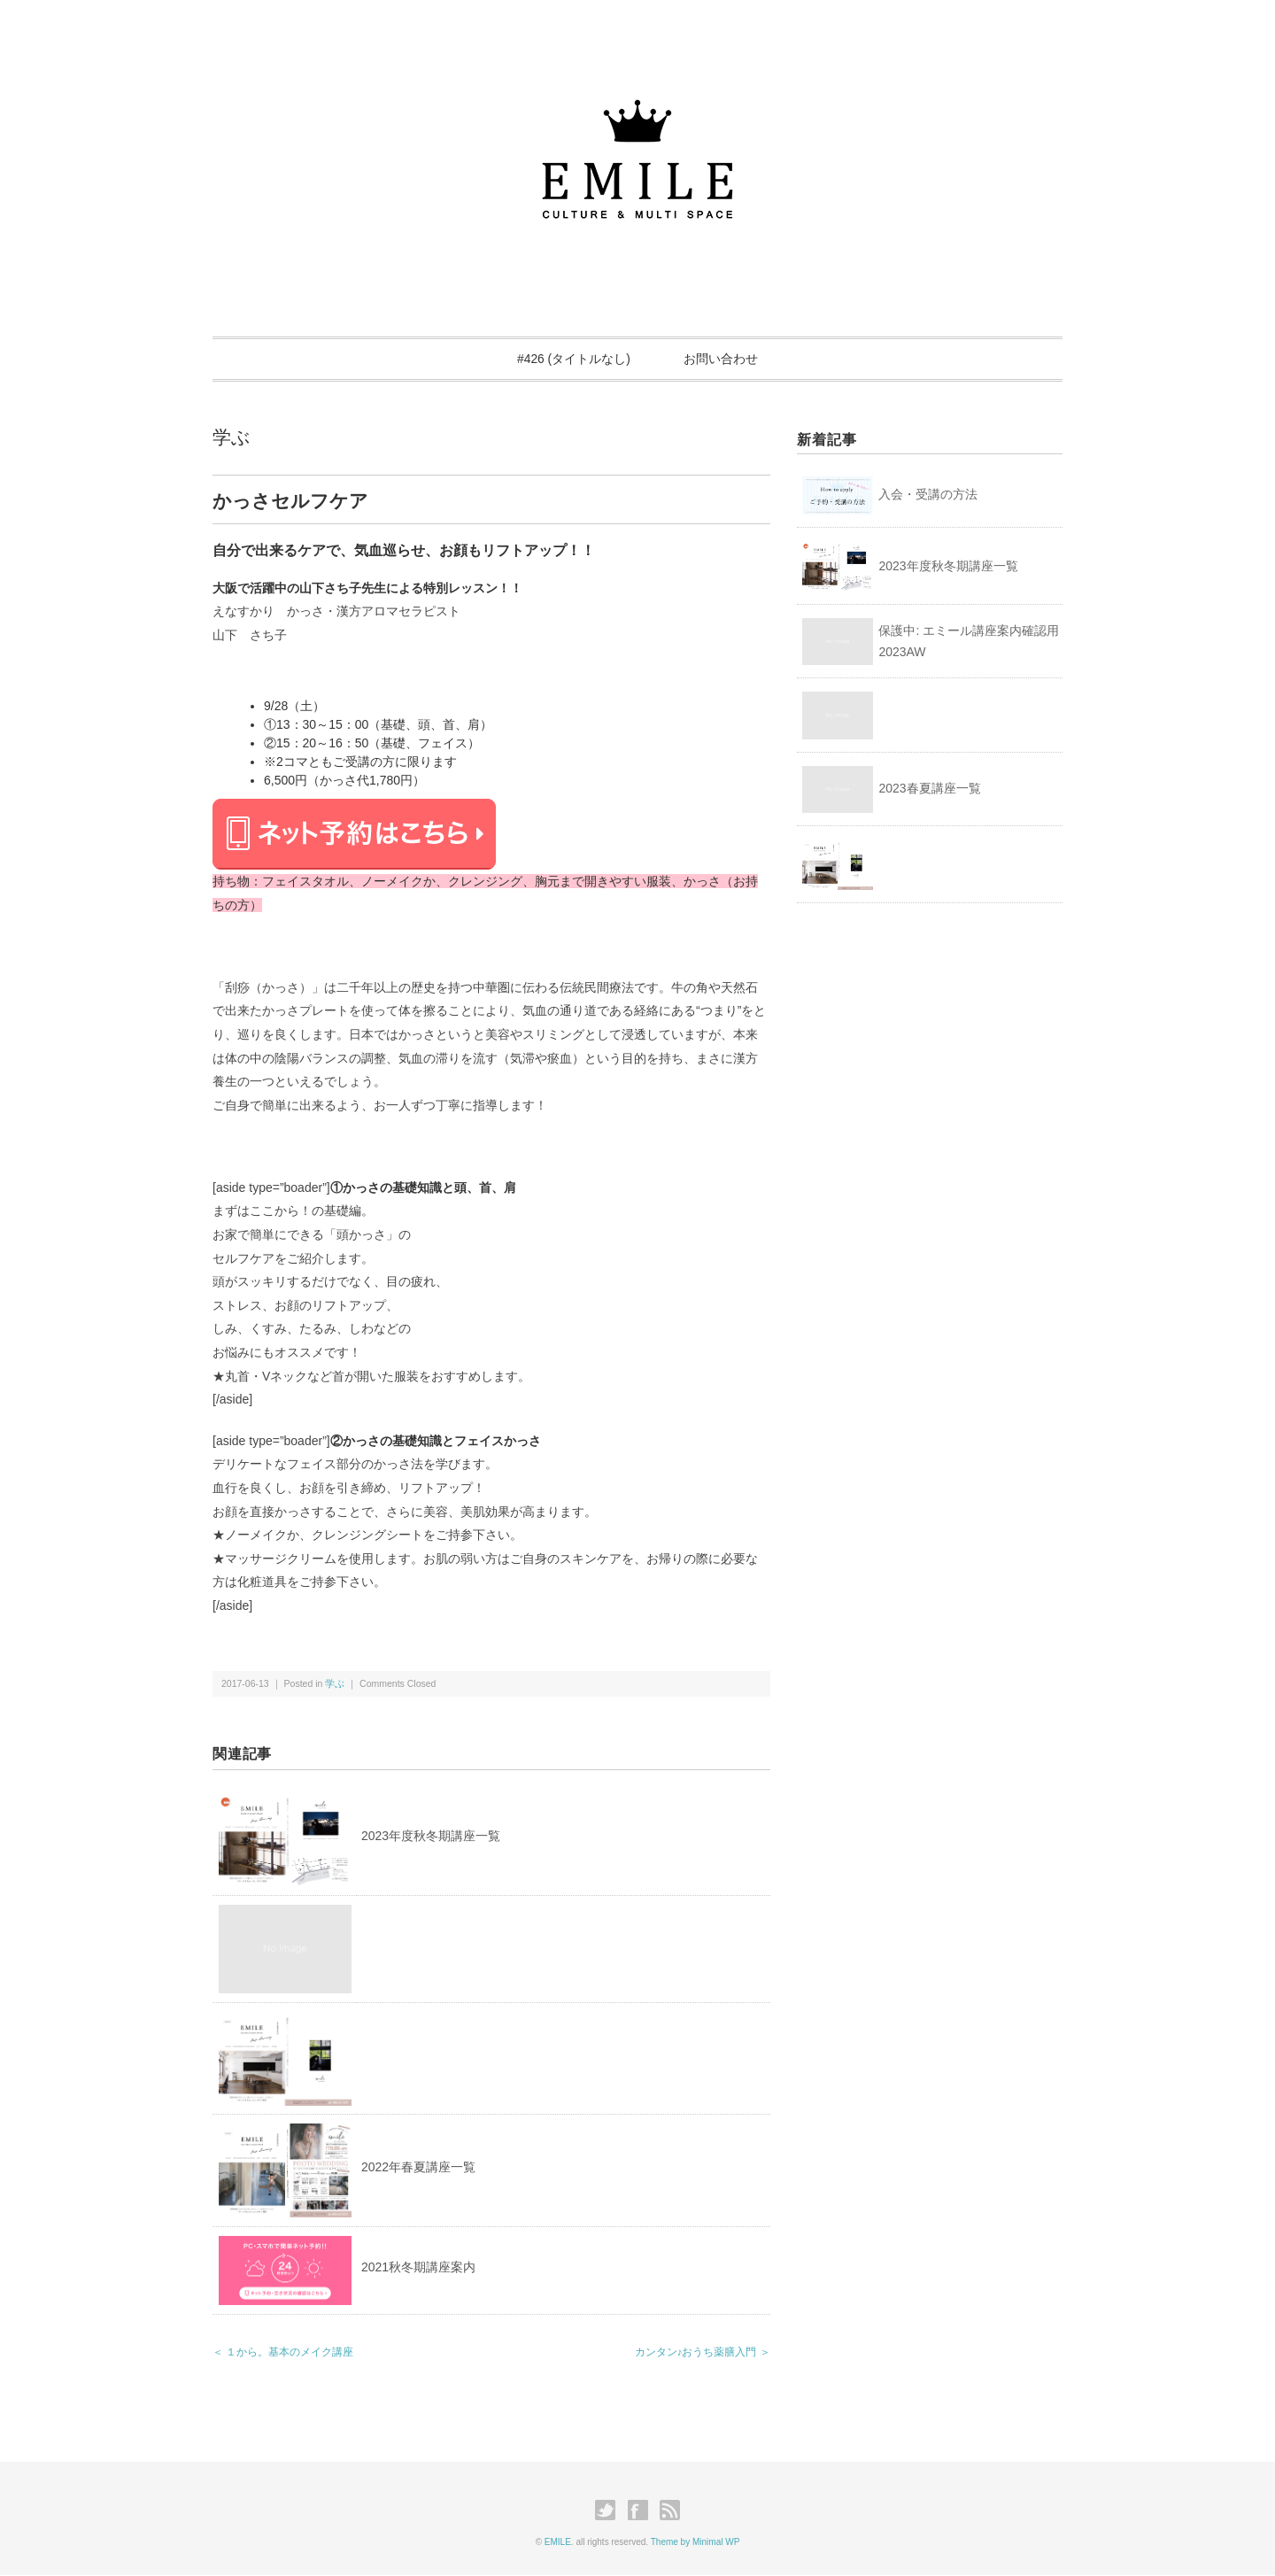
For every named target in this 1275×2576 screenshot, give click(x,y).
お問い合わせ (722, 359)
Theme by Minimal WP (695, 2542)
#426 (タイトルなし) (572, 359)
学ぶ (231, 437)
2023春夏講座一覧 (929, 789)
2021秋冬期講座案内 (418, 2267)
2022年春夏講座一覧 (418, 2168)
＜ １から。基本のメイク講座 (282, 2352)
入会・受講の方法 (928, 495)
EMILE (558, 2542)
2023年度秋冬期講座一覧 (430, 1836)
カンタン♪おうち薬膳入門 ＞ (702, 2352)
